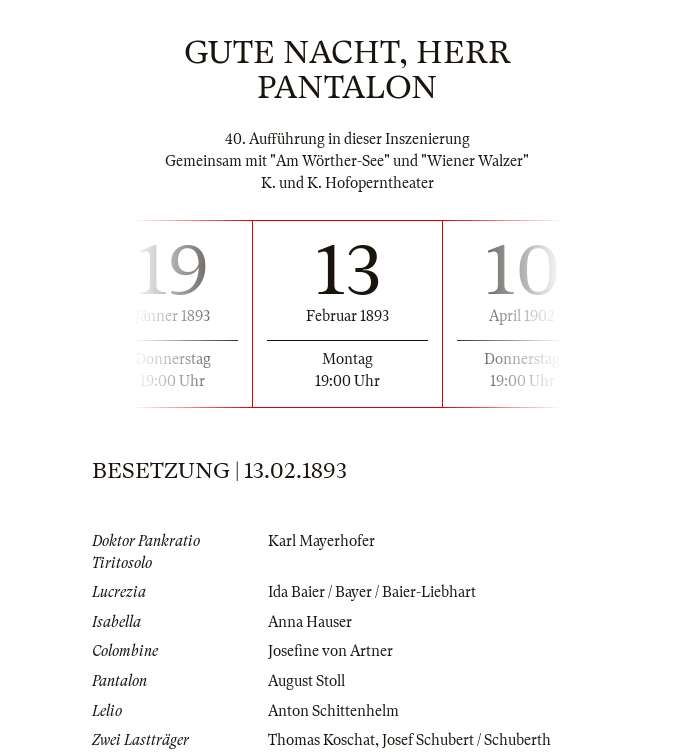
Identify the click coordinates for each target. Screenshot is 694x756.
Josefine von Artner (330, 651)
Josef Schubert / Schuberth (466, 740)
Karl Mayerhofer (321, 541)
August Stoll (306, 681)
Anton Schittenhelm (333, 711)
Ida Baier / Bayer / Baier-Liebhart (372, 592)
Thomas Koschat (321, 740)
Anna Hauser (310, 622)
